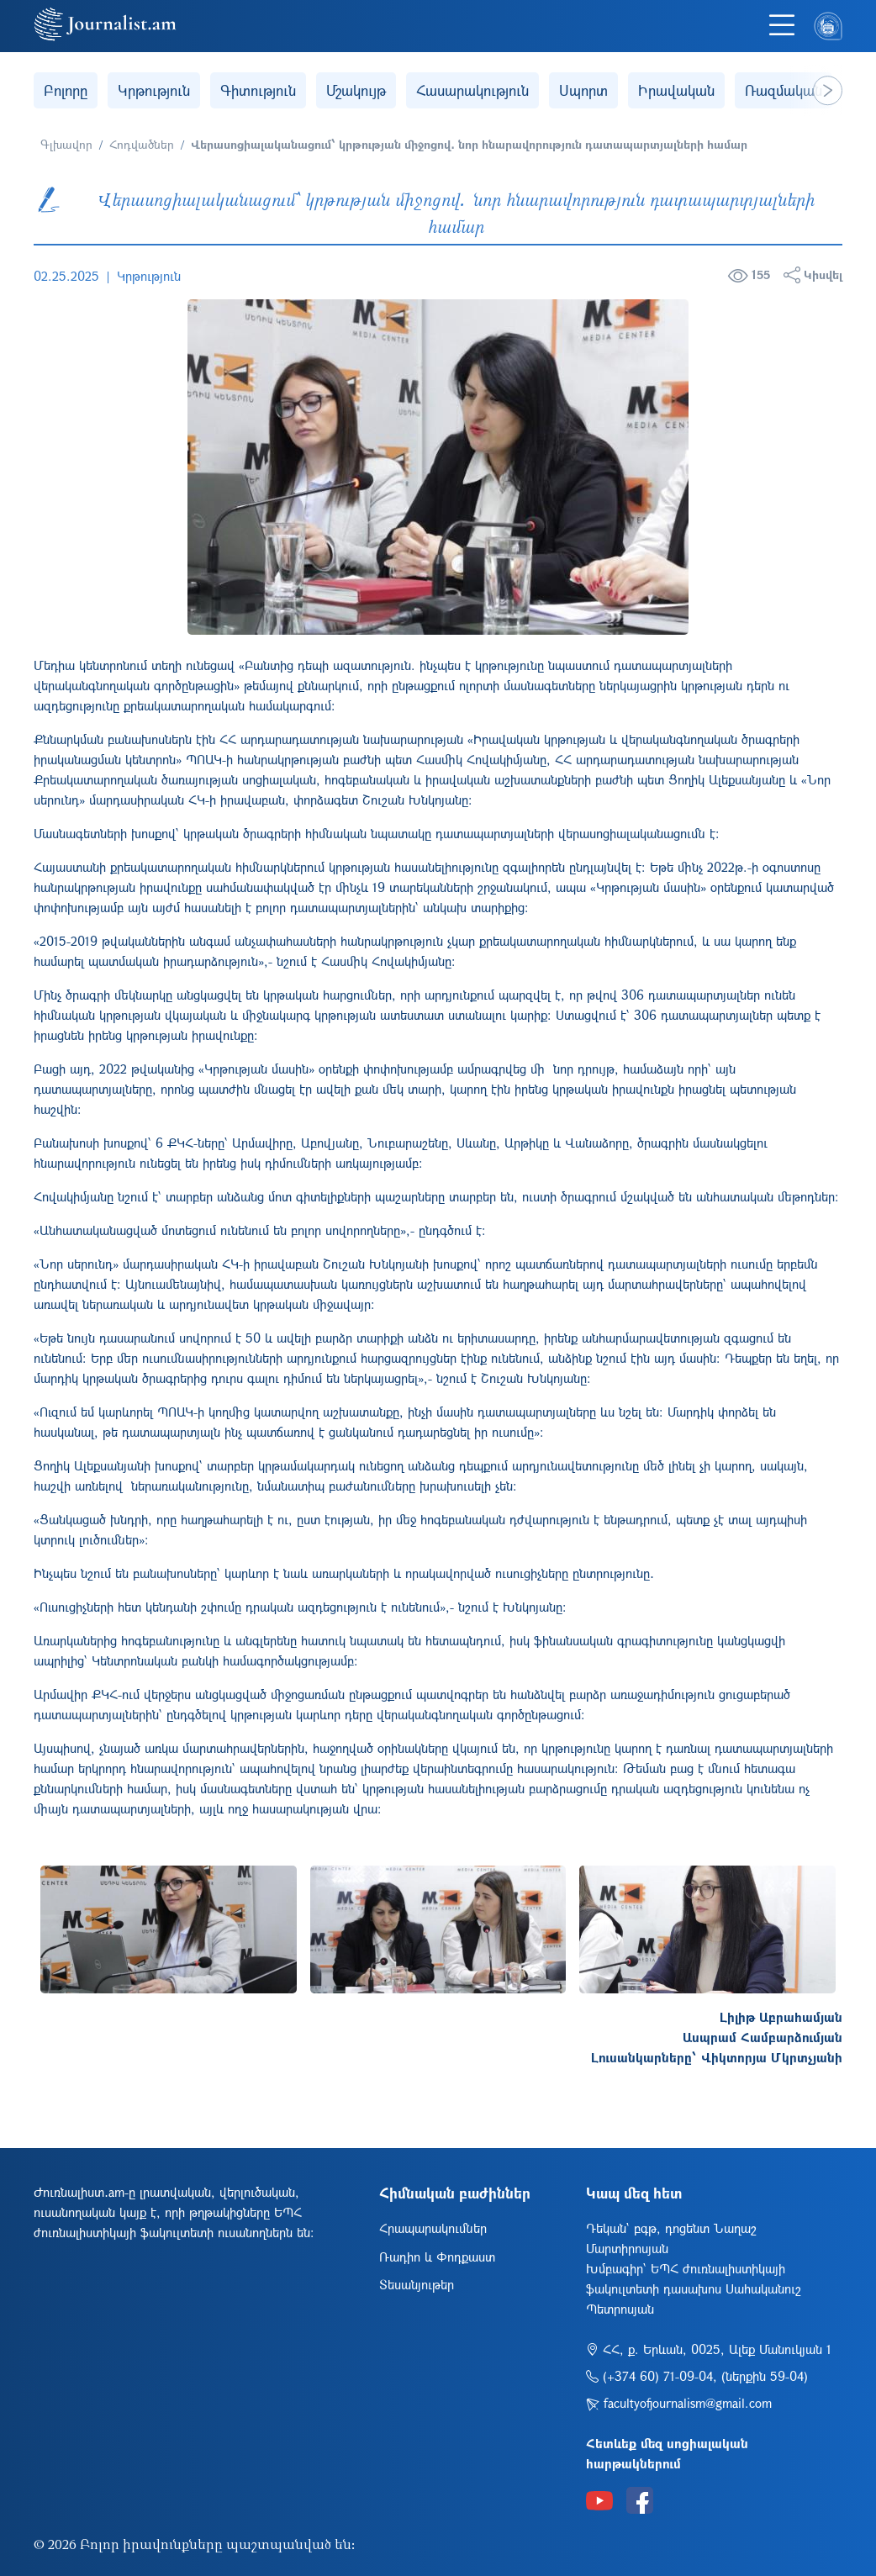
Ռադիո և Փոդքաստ (437, 2256)
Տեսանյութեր (416, 2284)
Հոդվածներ (141, 144)
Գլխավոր (66, 144)
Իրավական (676, 90)
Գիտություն (258, 90)
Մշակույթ (356, 90)
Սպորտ (583, 90)
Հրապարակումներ (433, 2228)
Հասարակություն (472, 90)
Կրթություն (154, 90)
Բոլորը (65, 90)
